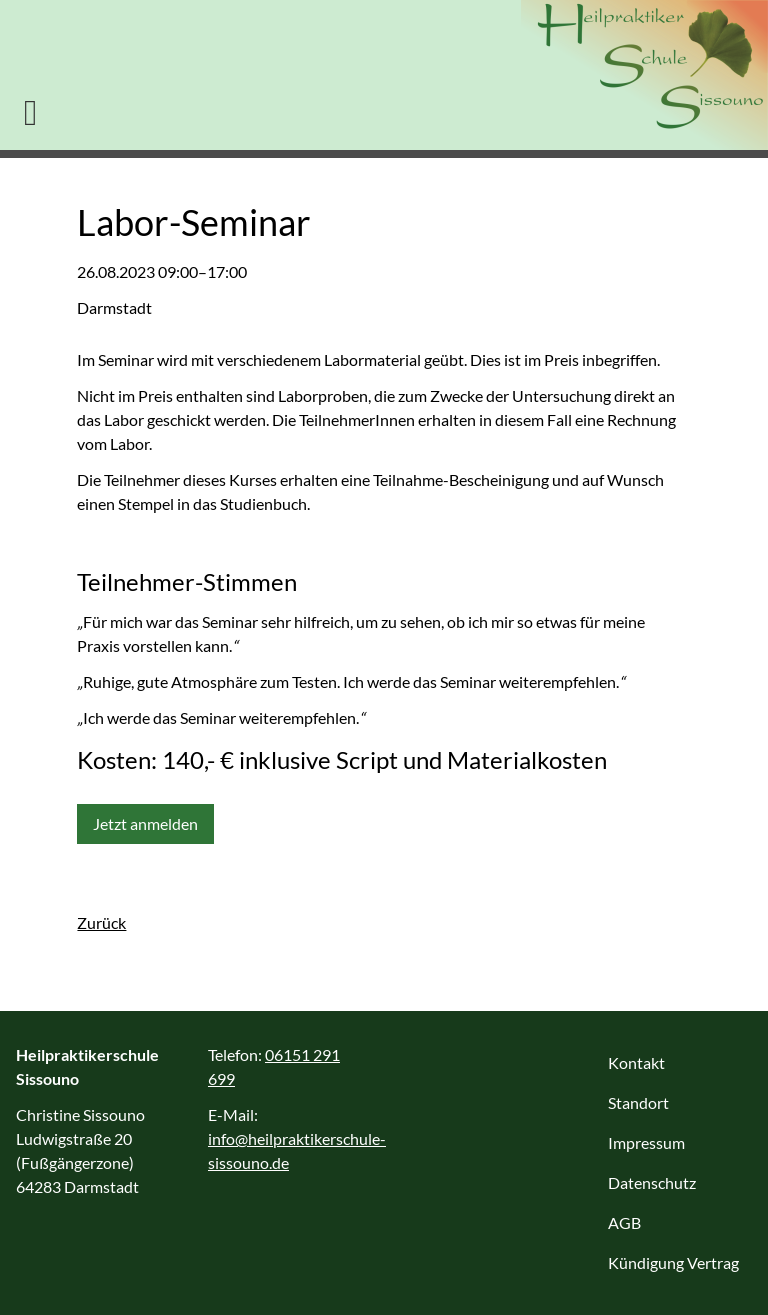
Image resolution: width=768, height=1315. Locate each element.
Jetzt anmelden (145, 823)
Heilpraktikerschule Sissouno (644, 75)
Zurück (101, 922)
